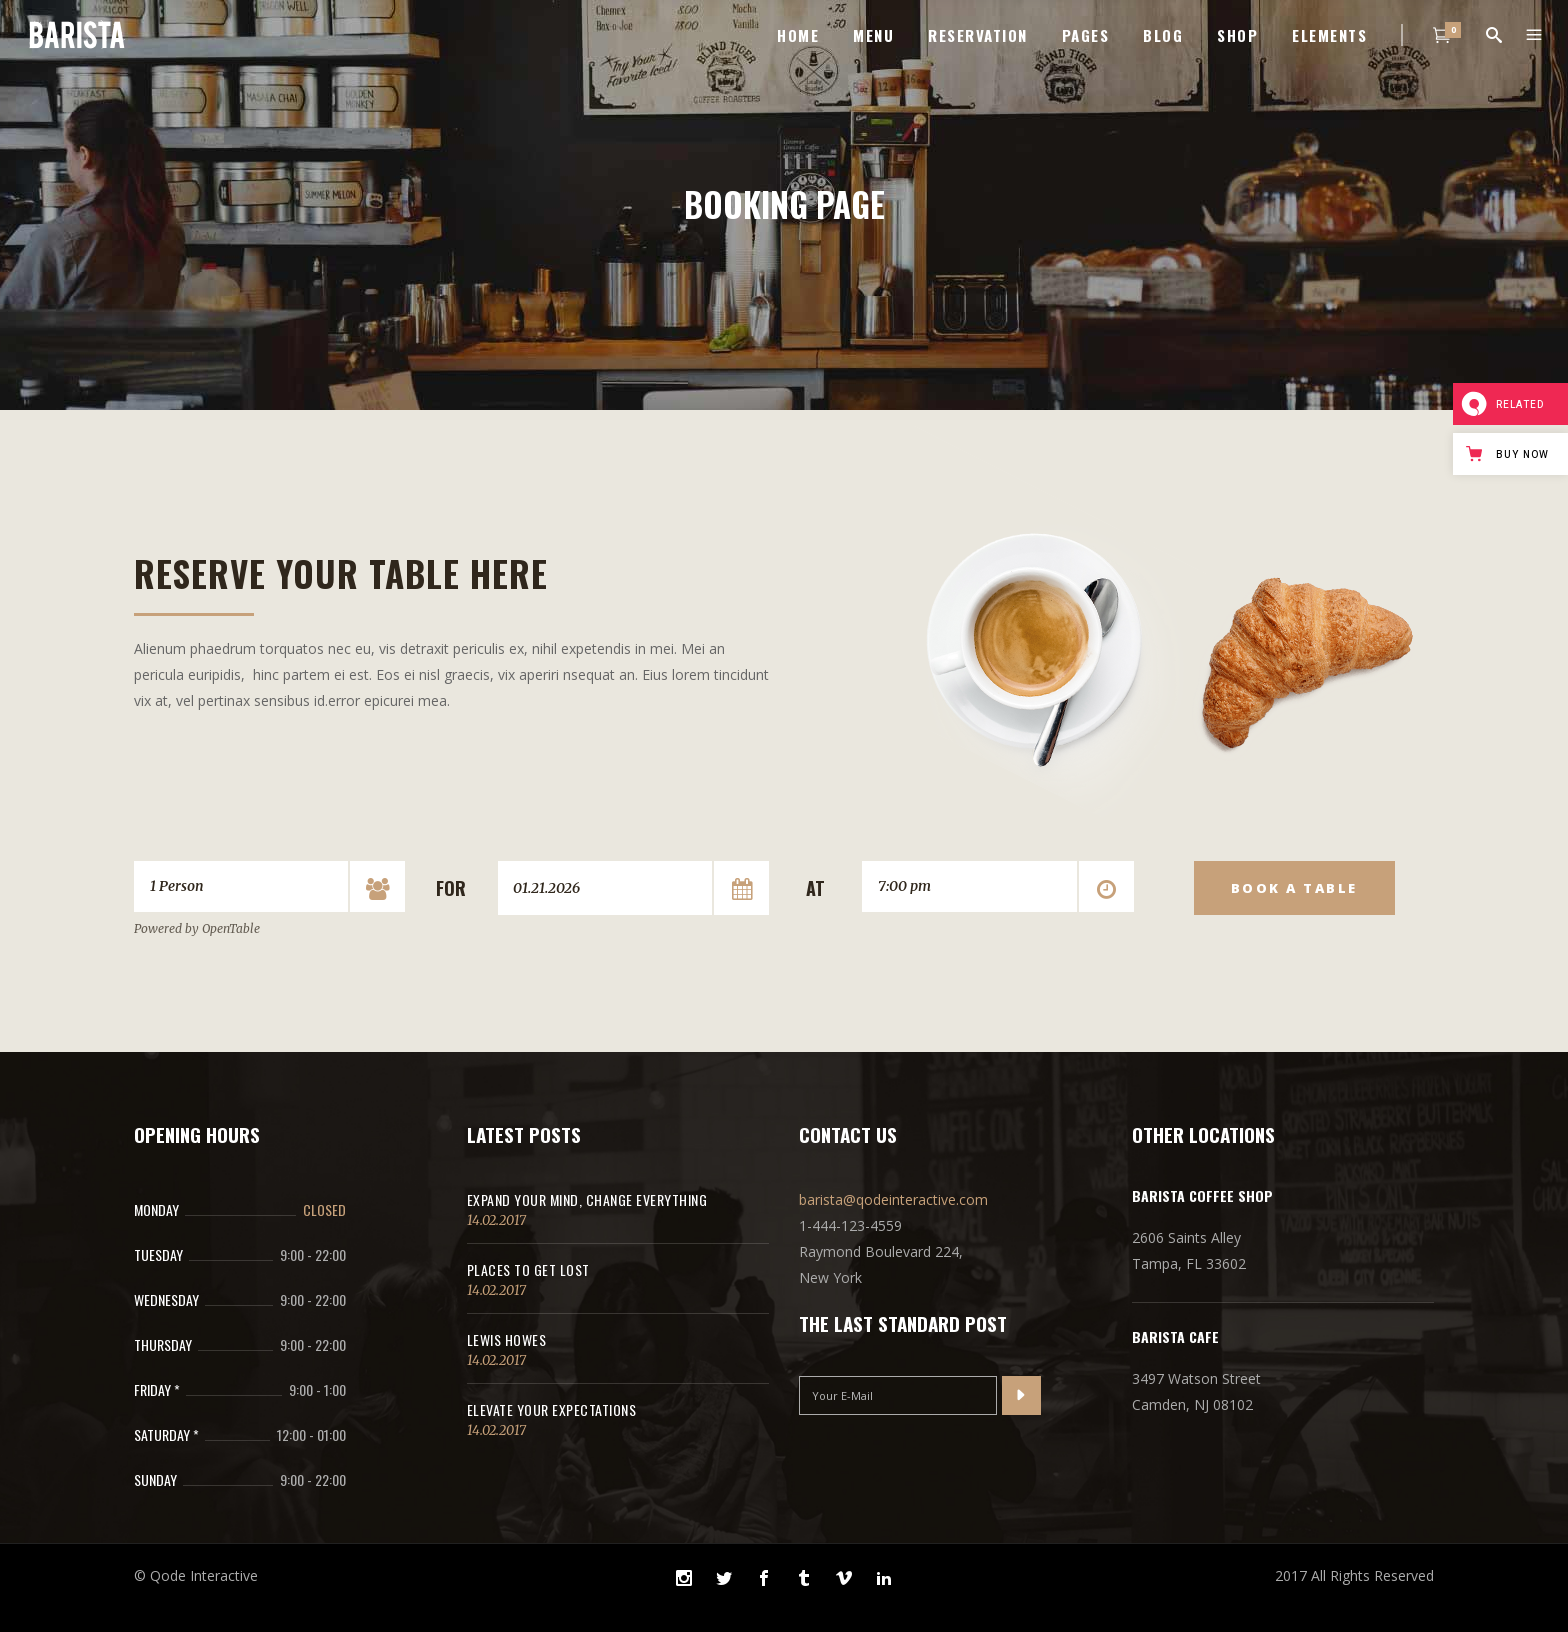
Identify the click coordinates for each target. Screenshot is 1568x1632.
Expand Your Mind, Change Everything (587, 1199)
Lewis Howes (507, 1339)
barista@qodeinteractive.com (893, 1199)
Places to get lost (528, 1269)
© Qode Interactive (196, 1575)
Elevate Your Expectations (552, 1409)
